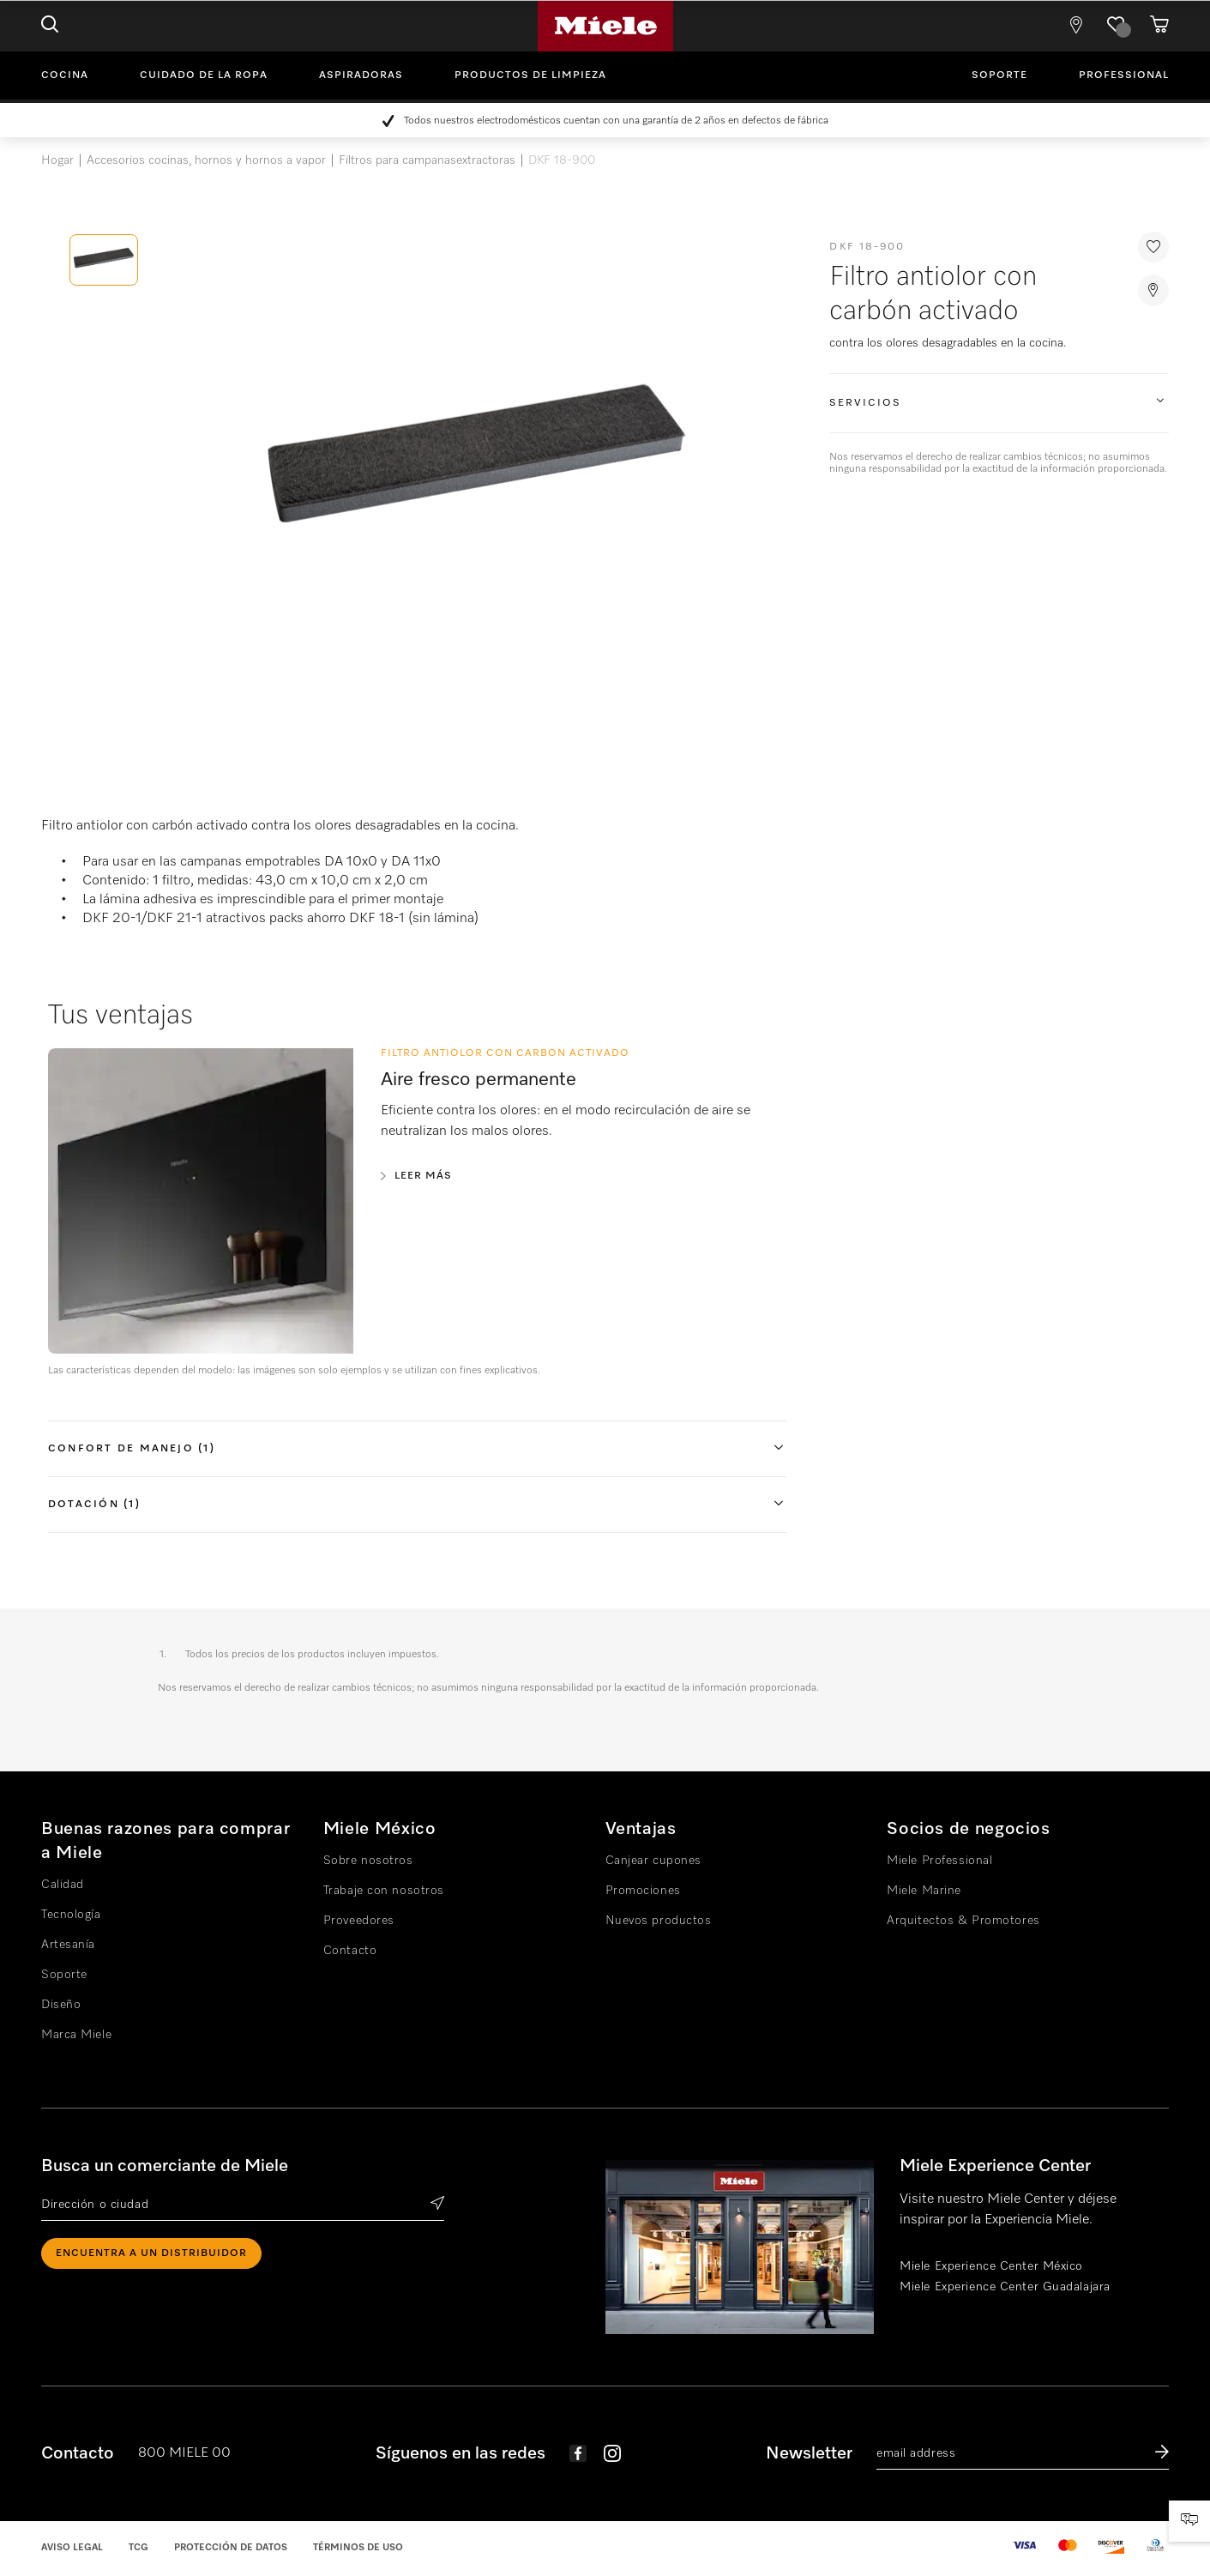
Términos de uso (358, 2547)
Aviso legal (72, 2547)
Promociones (643, 1891)
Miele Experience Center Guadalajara (1005, 2287)
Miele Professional (939, 1861)
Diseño (61, 2005)
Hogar (57, 160)
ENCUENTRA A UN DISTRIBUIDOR (151, 2253)
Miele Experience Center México (991, 2266)
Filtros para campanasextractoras (427, 160)
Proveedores (358, 1921)
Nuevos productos (658, 1921)
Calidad (62, 1885)
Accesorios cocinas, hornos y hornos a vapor (206, 160)
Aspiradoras (361, 75)
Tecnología (71, 1915)
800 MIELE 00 (184, 2453)
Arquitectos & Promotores (963, 1921)
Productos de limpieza (530, 75)
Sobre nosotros (368, 1861)
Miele (605, 25)
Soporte (999, 75)
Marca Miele (76, 2035)
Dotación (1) (94, 1504)
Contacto (349, 1951)
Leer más (423, 1176)
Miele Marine (924, 1891)
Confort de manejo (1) (131, 1449)
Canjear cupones (653, 1861)
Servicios (865, 403)
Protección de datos (230, 2547)
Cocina (64, 75)
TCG (138, 2547)
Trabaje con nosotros (383, 1891)
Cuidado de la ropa (204, 75)
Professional (1124, 75)
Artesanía (68, 1945)
